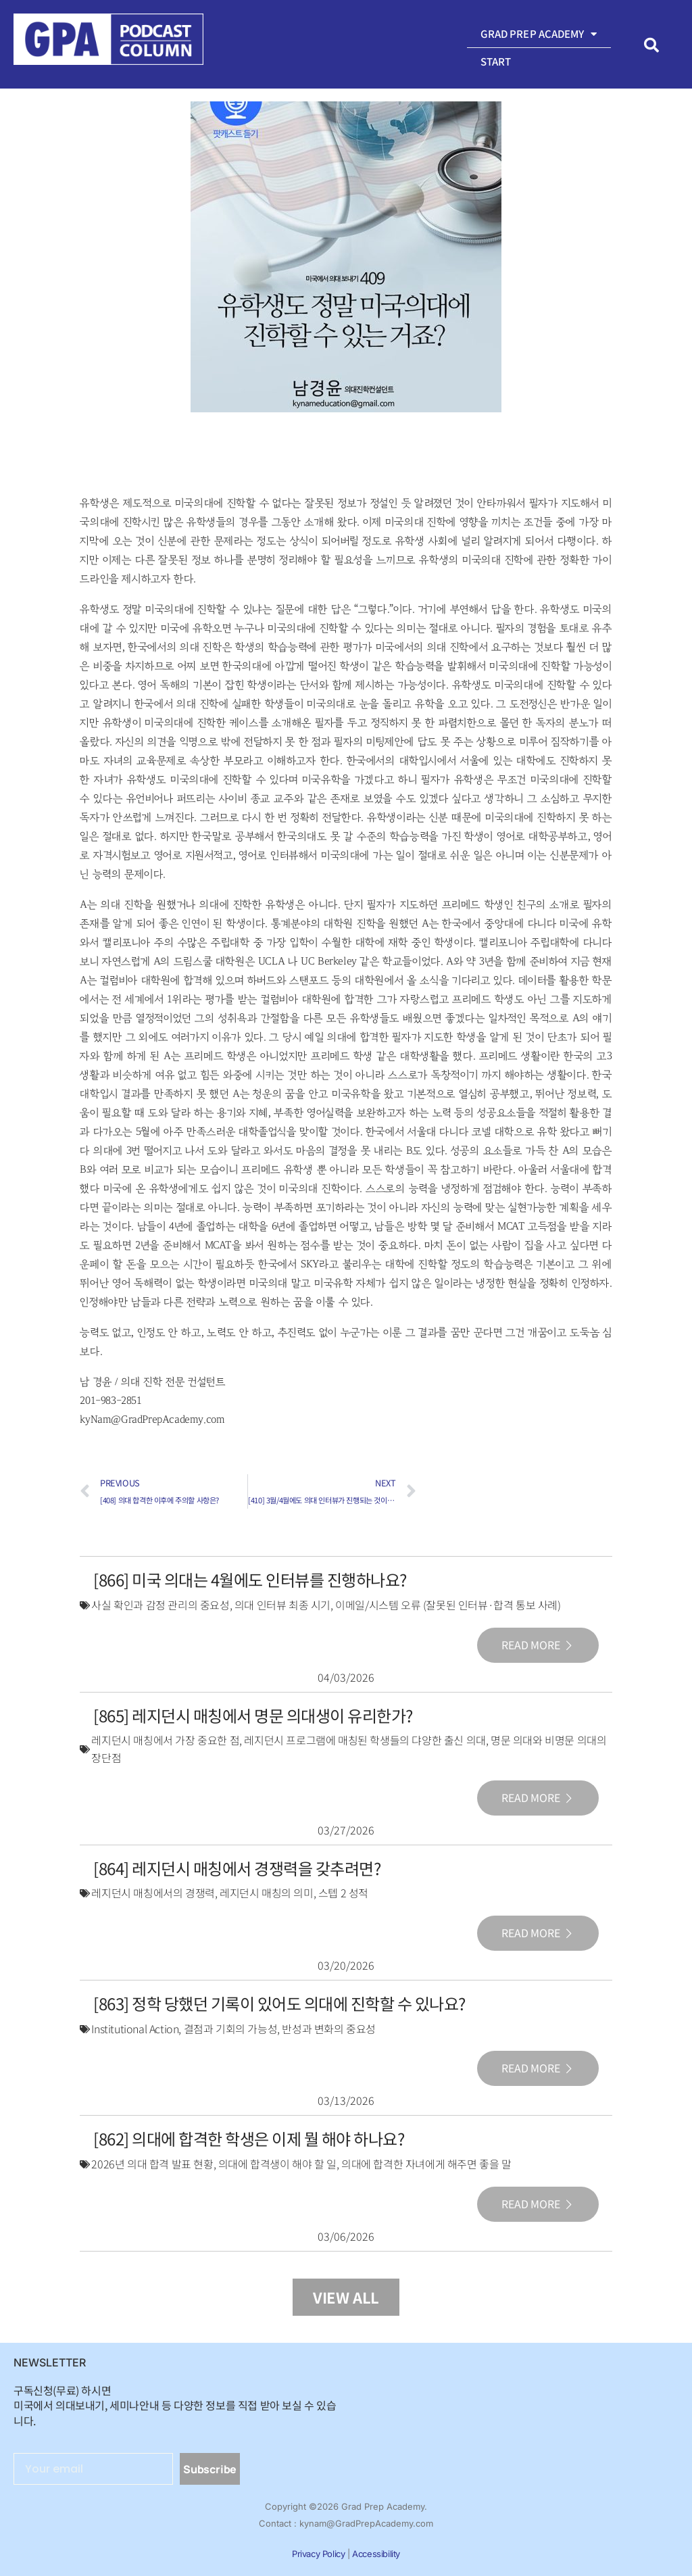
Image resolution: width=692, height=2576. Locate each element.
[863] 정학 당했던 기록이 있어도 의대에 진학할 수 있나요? (279, 2003)
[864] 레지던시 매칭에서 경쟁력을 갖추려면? (236, 1868)
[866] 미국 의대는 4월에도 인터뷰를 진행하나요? (250, 1579)
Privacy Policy (318, 2553)
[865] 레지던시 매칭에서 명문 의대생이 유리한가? (253, 1715)
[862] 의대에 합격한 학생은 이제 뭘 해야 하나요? (248, 2138)
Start (496, 61)
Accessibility (376, 2553)
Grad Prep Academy (538, 34)
